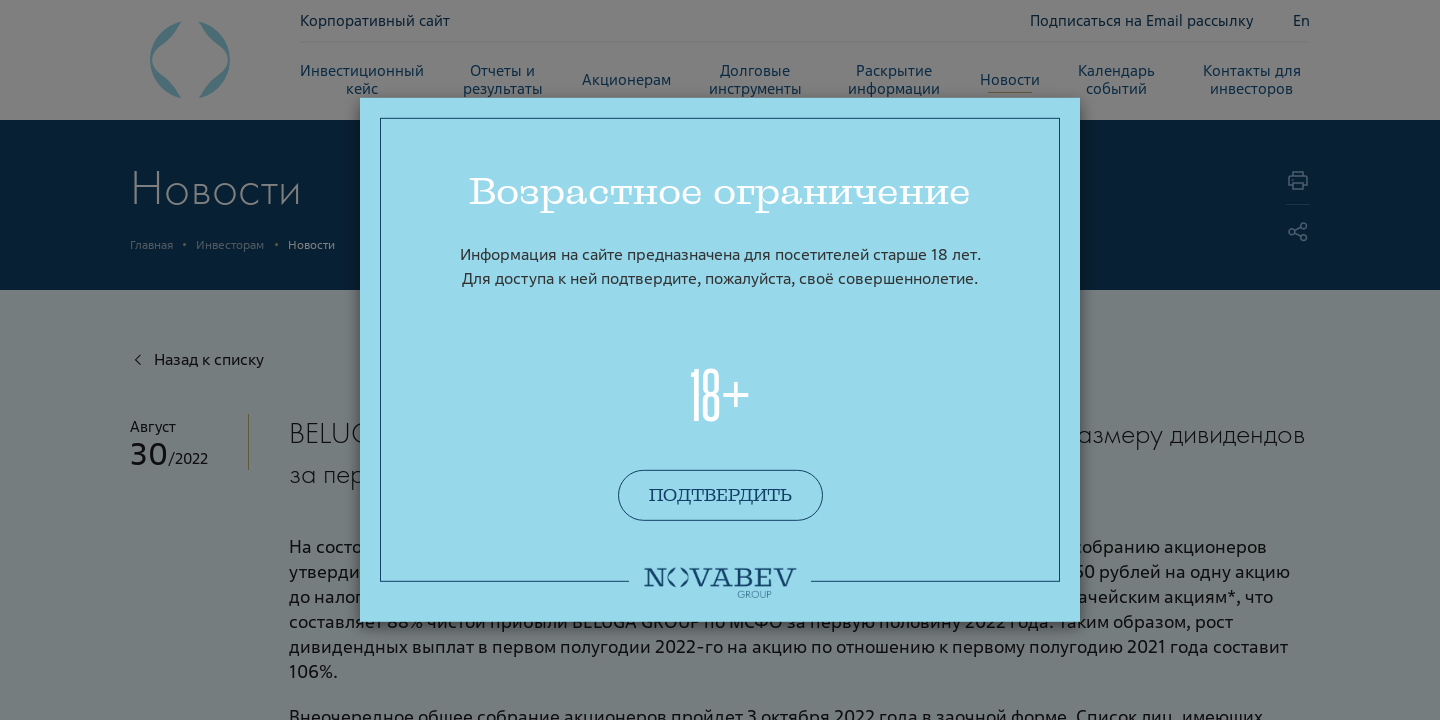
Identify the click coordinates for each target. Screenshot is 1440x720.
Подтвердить (720, 495)
